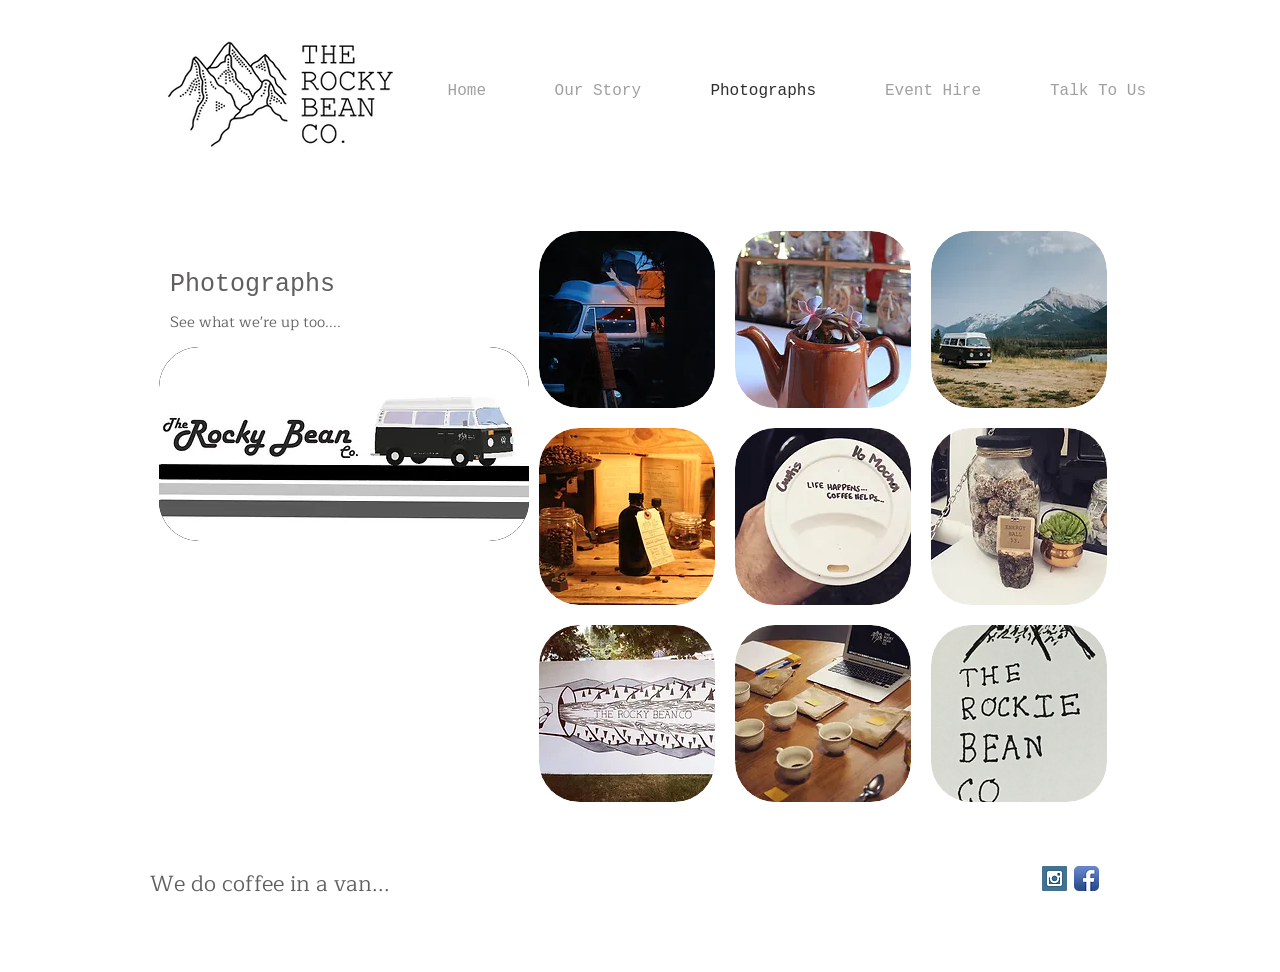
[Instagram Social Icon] (1054, 878)
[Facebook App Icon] (1086, 878)
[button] (627, 319)
